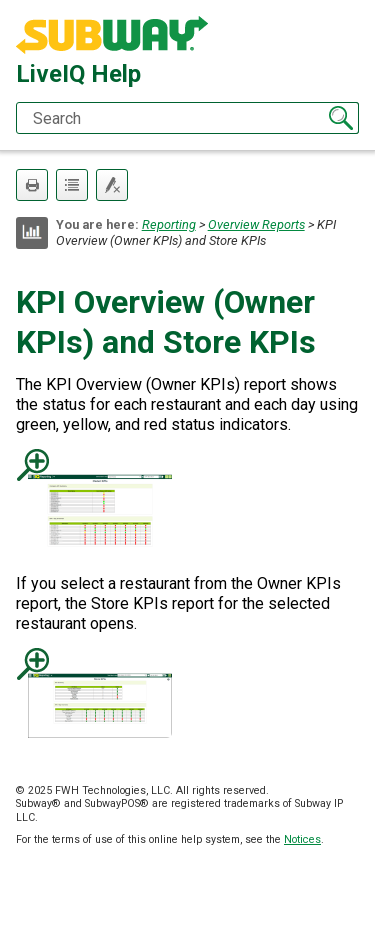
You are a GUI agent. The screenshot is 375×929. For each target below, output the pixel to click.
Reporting (169, 224)
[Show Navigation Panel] (348, 36)
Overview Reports (256, 224)
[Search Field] (187, 118)
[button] (341, 118)
